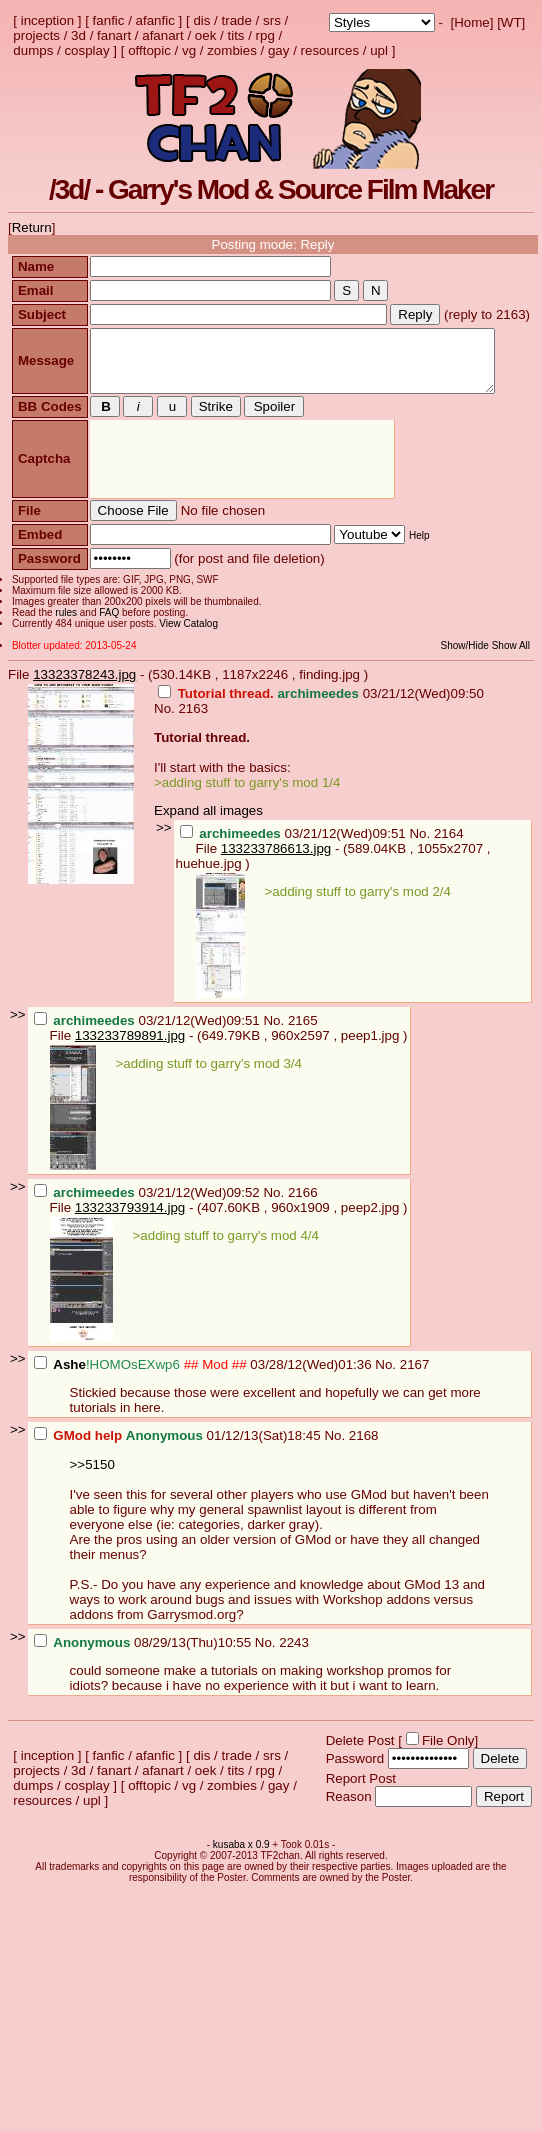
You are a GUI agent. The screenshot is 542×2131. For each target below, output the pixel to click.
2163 (193, 740)
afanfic (155, 20)
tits (235, 35)
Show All (521, 677)
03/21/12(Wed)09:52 (149, 1224)
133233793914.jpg (130, 1239)
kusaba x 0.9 (241, 1876)
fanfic (109, 20)
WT (511, 22)
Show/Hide (474, 677)
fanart (114, 35)
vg (189, 50)
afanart (163, 35)
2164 (449, 865)
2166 (303, 1224)
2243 (294, 1674)
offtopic (149, 50)
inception (47, 20)
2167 (415, 1396)
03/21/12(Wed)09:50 (321, 725)
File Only (448, 1772)
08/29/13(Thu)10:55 (144, 1674)
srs (272, 20)
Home (472, 22)
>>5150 (92, 1496)
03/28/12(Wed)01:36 (205, 1396)
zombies (232, 50)
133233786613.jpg (276, 880)
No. (166, 740)
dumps (33, 50)
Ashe (69, 1396)
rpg (265, 35)
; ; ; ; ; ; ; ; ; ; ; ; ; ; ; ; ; (382, 22)
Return (32, 227)
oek (206, 35)
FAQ (107, 644)
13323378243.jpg (84, 706)
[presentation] (239, 491)
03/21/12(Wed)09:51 (295, 865)
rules (64, 644)
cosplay (86, 50)
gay (279, 50)
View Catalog (186, 655)
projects (36, 35)
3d (78, 35)
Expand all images (208, 842)
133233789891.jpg (130, 1067)
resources (330, 50)
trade (237, 20)
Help (416, 567)
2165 (303, 1052)
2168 (364, 1467)
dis (201, 20)
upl (379, 50)
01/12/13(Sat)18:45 (179, 1467)
